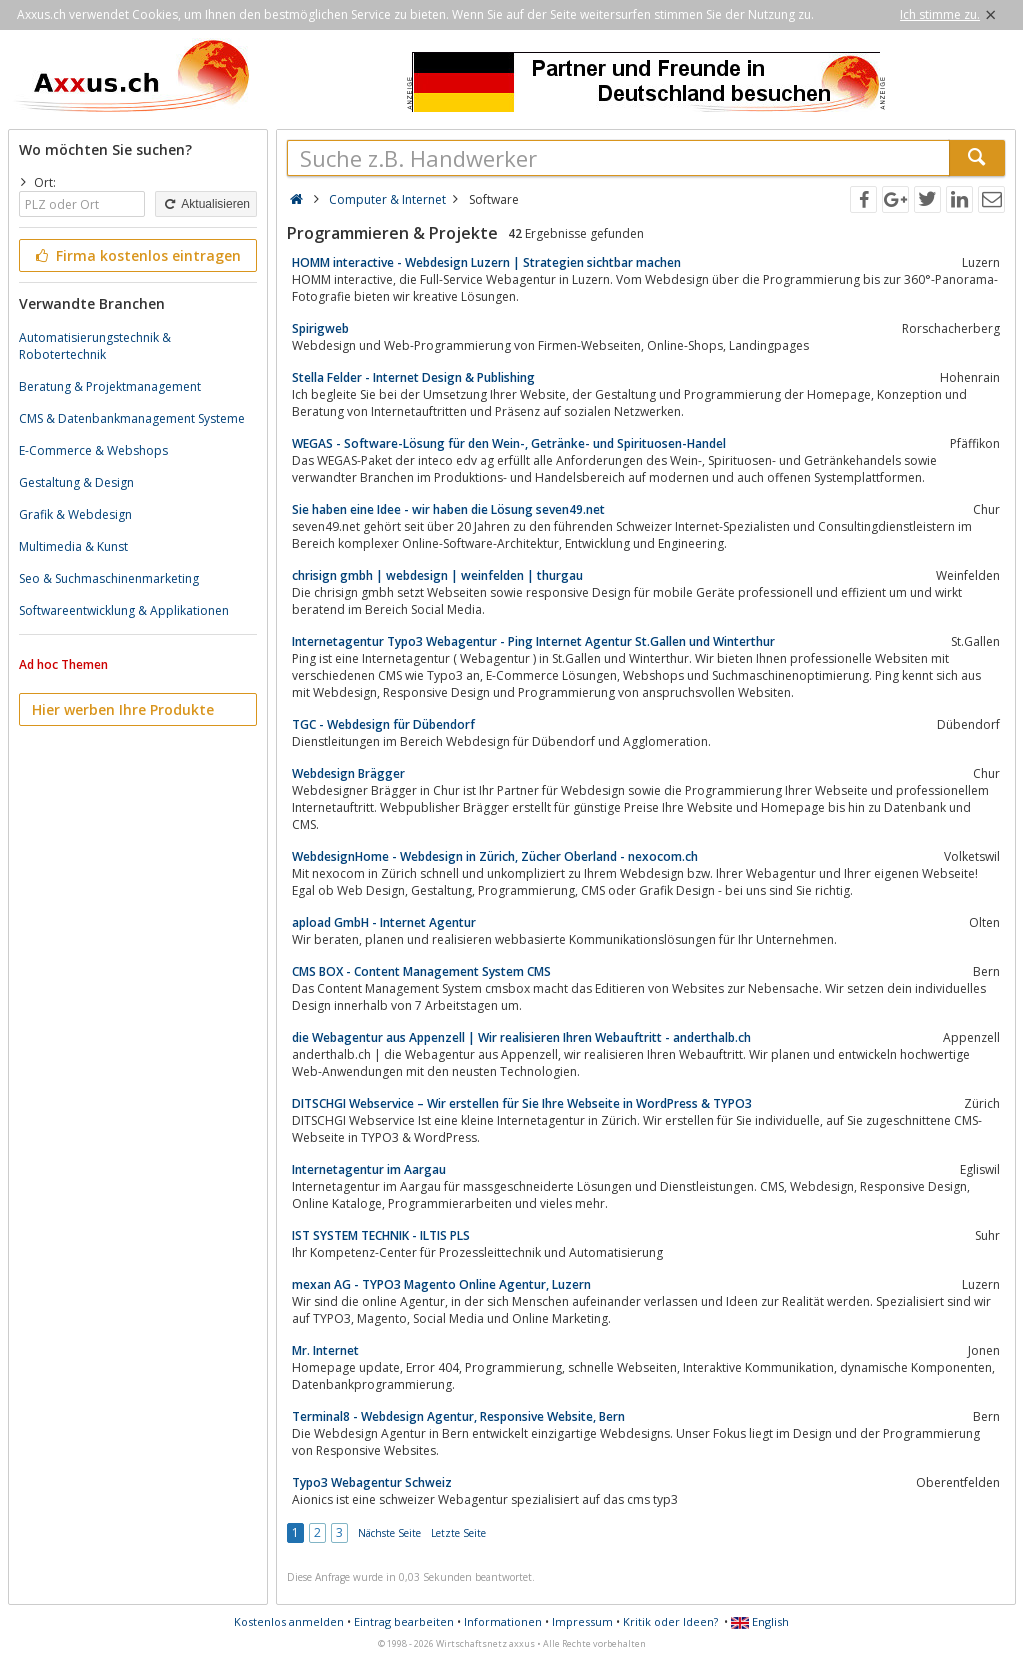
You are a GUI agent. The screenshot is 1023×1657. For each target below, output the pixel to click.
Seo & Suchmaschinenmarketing (109, 578)
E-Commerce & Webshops (93, 450)
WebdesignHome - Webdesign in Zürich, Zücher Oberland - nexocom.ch (495, 856)
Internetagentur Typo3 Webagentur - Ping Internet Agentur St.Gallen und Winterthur (533, 641)
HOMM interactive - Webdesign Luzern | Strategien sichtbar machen (486, 262)
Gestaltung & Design (76, 482)
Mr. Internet (325, 1350)
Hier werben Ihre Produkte (123, 709)
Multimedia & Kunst (73, 546)
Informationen (503, 1621)
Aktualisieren (206, 204)
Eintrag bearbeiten (404, 1621)
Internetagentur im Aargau (369, 1169)
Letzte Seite (458, 1533)
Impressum (582, 1621)
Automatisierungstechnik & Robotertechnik (95, 346)
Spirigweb (320, 328)
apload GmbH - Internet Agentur (384, 922)
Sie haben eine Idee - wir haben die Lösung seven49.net (448, 509)
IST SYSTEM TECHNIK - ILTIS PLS (381, 1235)
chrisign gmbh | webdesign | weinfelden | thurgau (437, 575)
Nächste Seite (389, 1533)
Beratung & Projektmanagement (110, 386)
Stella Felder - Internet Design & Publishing (413, 377)
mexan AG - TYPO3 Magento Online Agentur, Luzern (441, 1284)
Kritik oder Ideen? (670, 1621)
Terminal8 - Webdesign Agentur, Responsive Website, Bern (458, 1416)
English (760, 1621)
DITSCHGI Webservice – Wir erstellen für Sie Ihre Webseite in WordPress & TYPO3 (522, 1103)
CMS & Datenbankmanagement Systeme (132, 418)
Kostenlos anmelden (289, 1621)
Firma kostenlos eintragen (136, 255)
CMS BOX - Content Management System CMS (421, 971)
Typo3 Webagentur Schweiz (372, 1482)
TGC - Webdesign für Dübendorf (383, 724)
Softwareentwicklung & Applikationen (124, 610)
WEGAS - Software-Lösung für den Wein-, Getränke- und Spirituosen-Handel (509, 443)
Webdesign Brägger (348, 773)
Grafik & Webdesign (75, 514)
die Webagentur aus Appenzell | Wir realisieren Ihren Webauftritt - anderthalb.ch (521, 1037)
